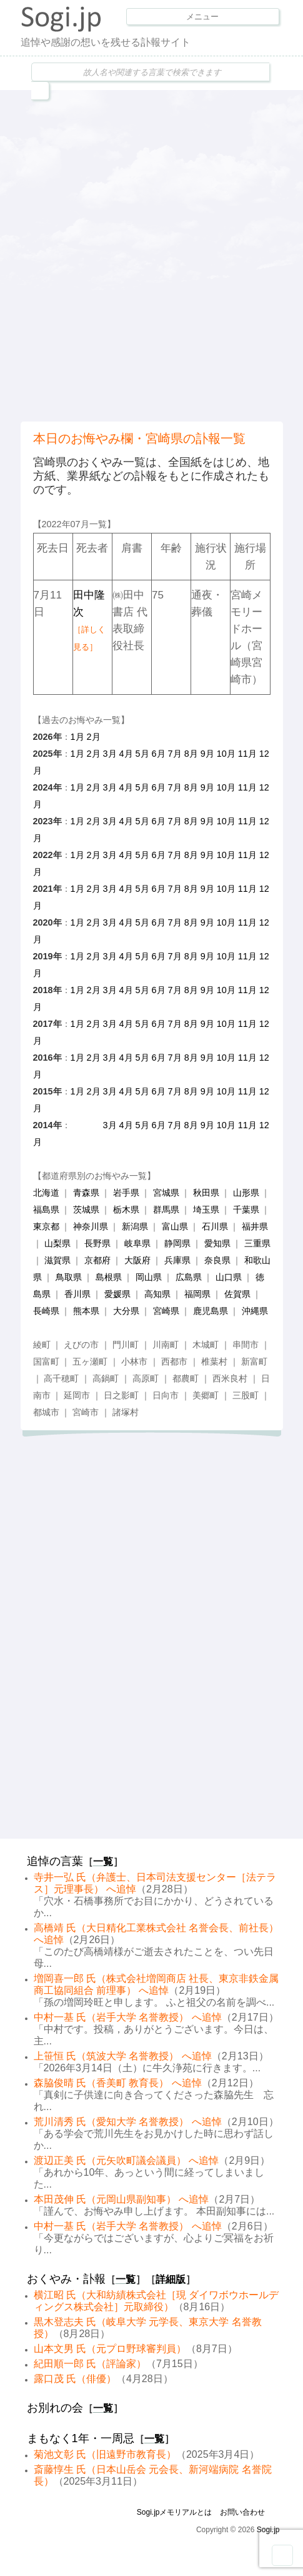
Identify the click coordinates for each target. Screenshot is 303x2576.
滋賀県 (57, 1260)
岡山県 (149, 1277)
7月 (175, 754)
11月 (247, 754)
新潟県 (135, 1226)
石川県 (215, 1226)
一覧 (103, 1861)
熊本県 (86, 1311)
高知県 (157, 1294)
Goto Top (282, 2555)
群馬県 (166, 1210)
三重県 (257, 1243)
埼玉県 (206, 1210)
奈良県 (217, 1260)
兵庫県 (177, 1260)
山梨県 (57, 1243)
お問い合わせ (242, 2512)
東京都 (46, 1226)
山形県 (246, 1193)
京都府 (97, 1260)
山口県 (229, 1277)
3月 (110, 754)
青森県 (86, 1193)
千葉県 (246, 1210)
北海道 (46, 1193)
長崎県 (46, 1311)
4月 (126, 754)
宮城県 (166, 1193)
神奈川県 (90, 1226)
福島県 (46, 1210)
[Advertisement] (151, 254)
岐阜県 (137, 1243)
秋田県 (206, 1193)
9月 (207, 754)
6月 (159, 754)
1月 (77, 737)
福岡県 (197, 1294)
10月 (226, 754)
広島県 (189, 1277)
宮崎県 (166, 1311)
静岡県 (177, 1243)
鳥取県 (69, 1277)
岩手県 (126, 1193)
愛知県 (217, 1243)
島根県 (109, 1277)
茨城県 (86, 1210)
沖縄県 (255, 1311)
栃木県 (126, 1210)
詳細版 (171, 2279)
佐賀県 (237, 1294)
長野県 (97, 1243)
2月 (94, 737)
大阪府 (137, 1260)
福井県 (255, 1226)
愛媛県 (117, 1294)
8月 (191, 754)
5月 (142, 754)
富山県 (175, 1226)
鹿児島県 (210, 1311)
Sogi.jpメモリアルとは (174, 2512)
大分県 (126, 1311)
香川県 (77, 1294)
